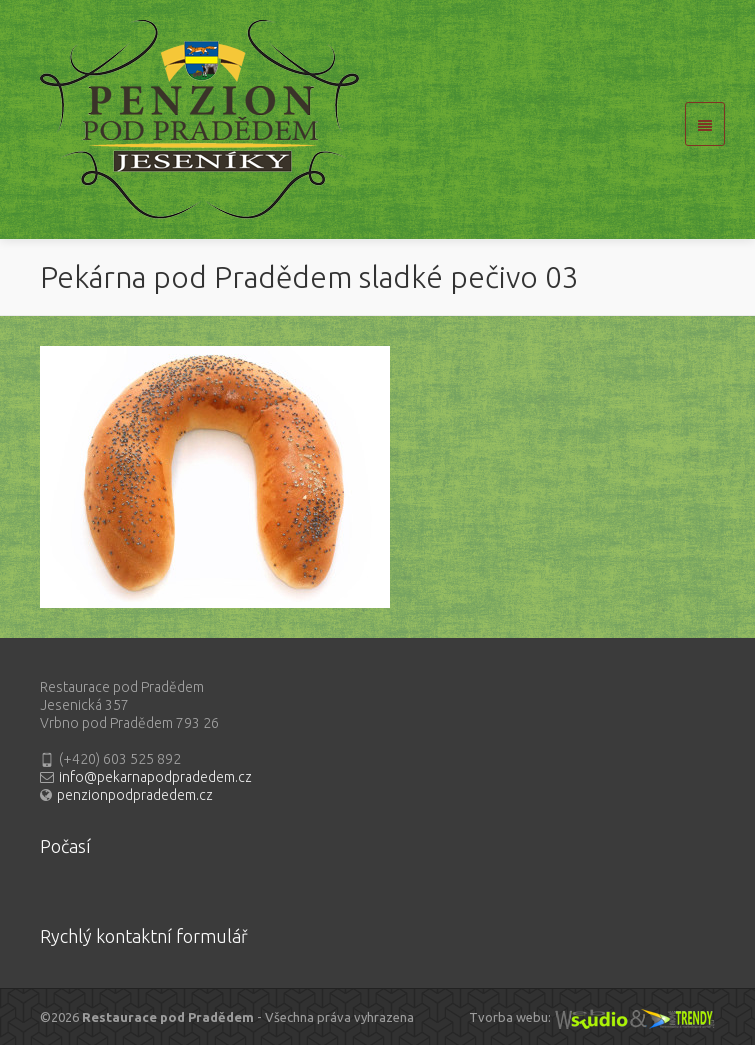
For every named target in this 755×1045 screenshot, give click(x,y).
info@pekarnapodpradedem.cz (155, 777)
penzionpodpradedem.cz (135, 795)
